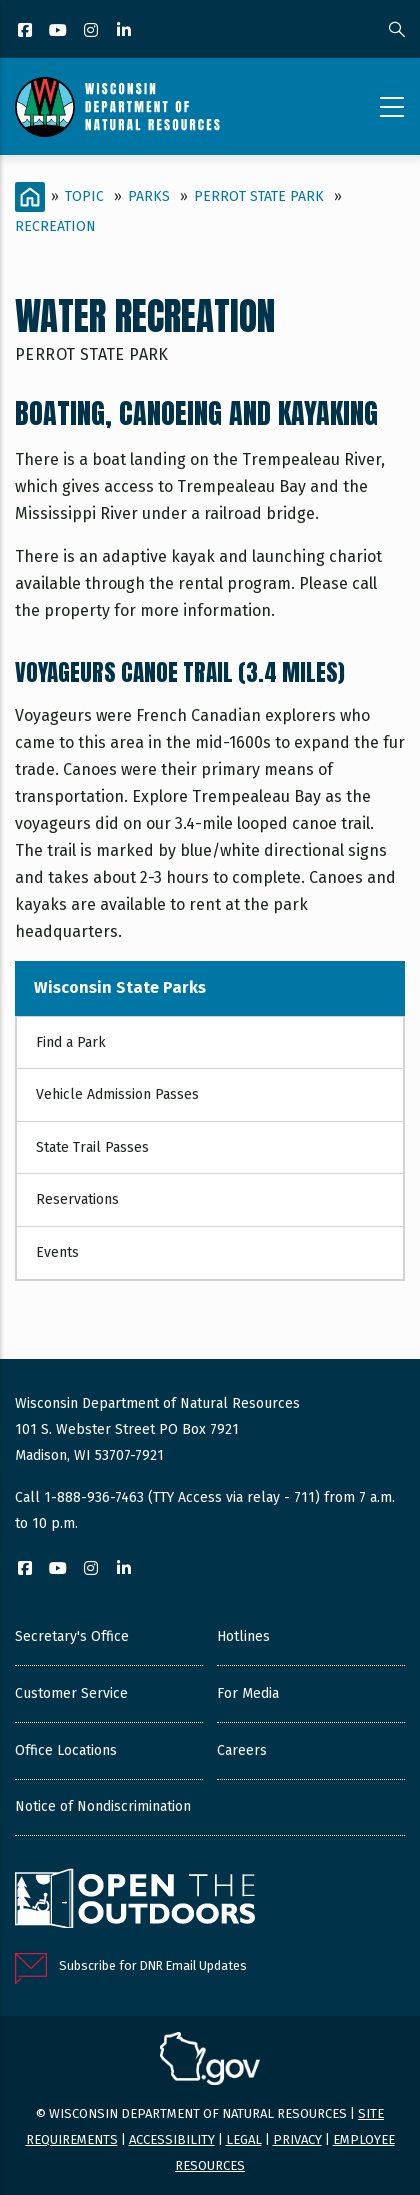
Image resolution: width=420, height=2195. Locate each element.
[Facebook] (26, 31)
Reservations (77, 1199)
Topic (84, 196)
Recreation (55, 226)
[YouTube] (59, 31)
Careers (242, 1750)
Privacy (297, 2139)
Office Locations (66, 1750)
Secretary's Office (72, 1636)
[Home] (30, 197)
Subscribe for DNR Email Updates (153, 1965)
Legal (244, 2139)
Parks (149, 196)
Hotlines (243, 1636)
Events (57, 1252)
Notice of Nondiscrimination (103, 1806)
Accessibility (172, 2139)
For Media (248, 1693)
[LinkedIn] (125, 31)
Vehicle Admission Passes (117, 1094)
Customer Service (71, 1693)
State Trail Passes (92, 1147)
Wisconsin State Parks (120, 987)
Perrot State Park (259, 196)
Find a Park (71, 1042)
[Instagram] (92, 31)
